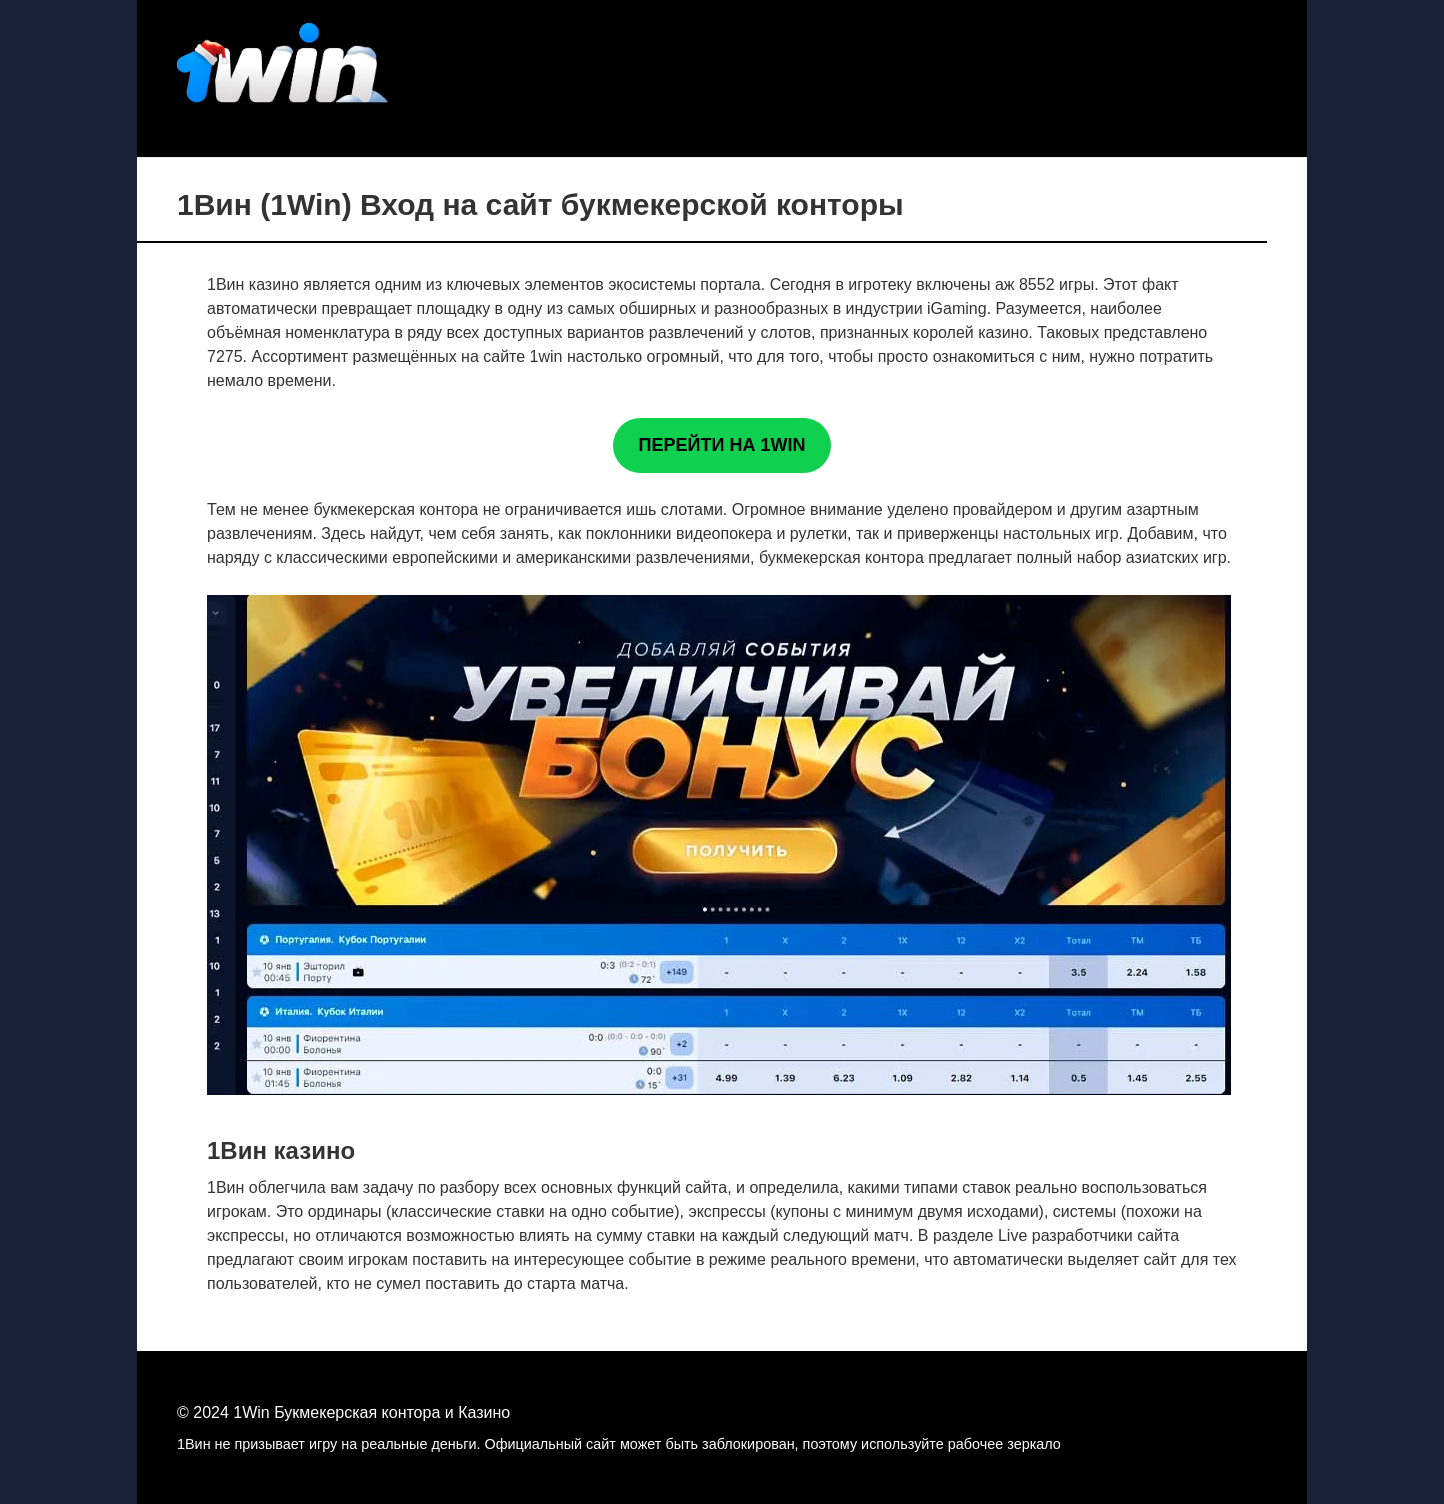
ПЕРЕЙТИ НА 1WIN (722, 445)
